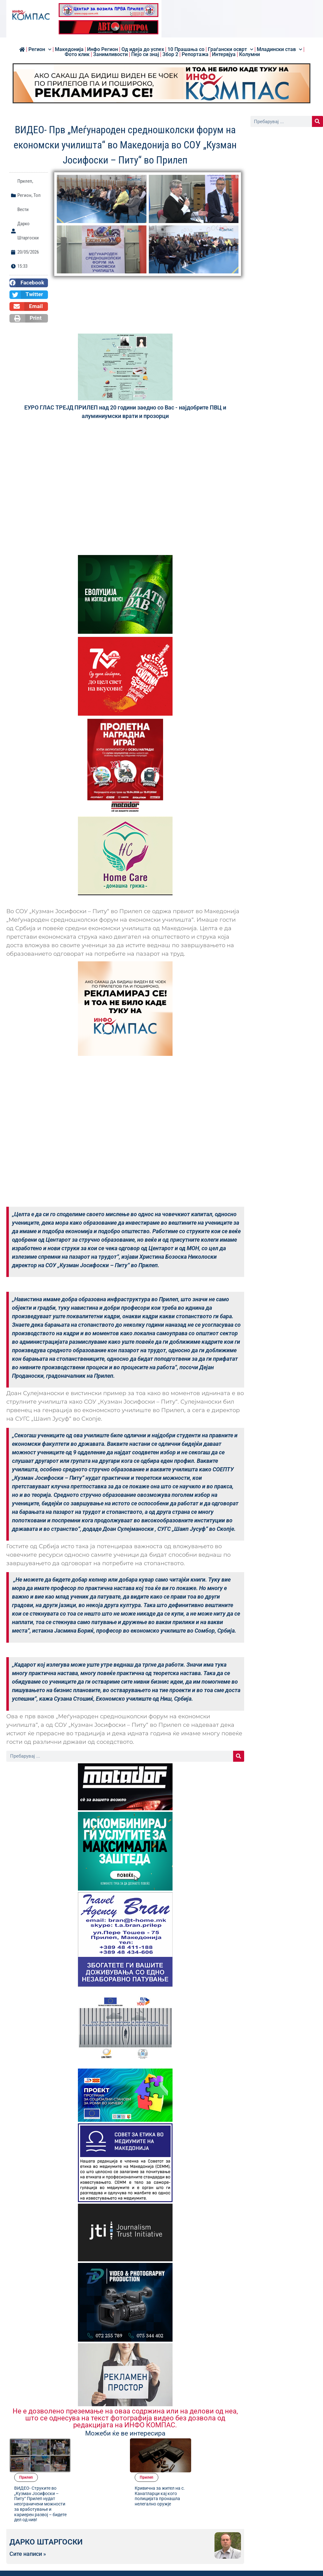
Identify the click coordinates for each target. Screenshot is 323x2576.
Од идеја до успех (142, 49)
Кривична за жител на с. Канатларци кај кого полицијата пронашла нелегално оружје (215, 2461)
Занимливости (110, 54)
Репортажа (195, 54)
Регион (39, 49)
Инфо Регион (102, 49)
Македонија (69, 49)
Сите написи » (27, 2525)
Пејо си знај (145, 54)
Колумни (249, 54)
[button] (28, 282)
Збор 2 (170, 54)
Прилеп (24, 181)
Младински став (279, 49)
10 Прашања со (185, 49)
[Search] (238, 1756)
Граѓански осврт (230, 49)
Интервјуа (224, 54)
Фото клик (77, 54)
